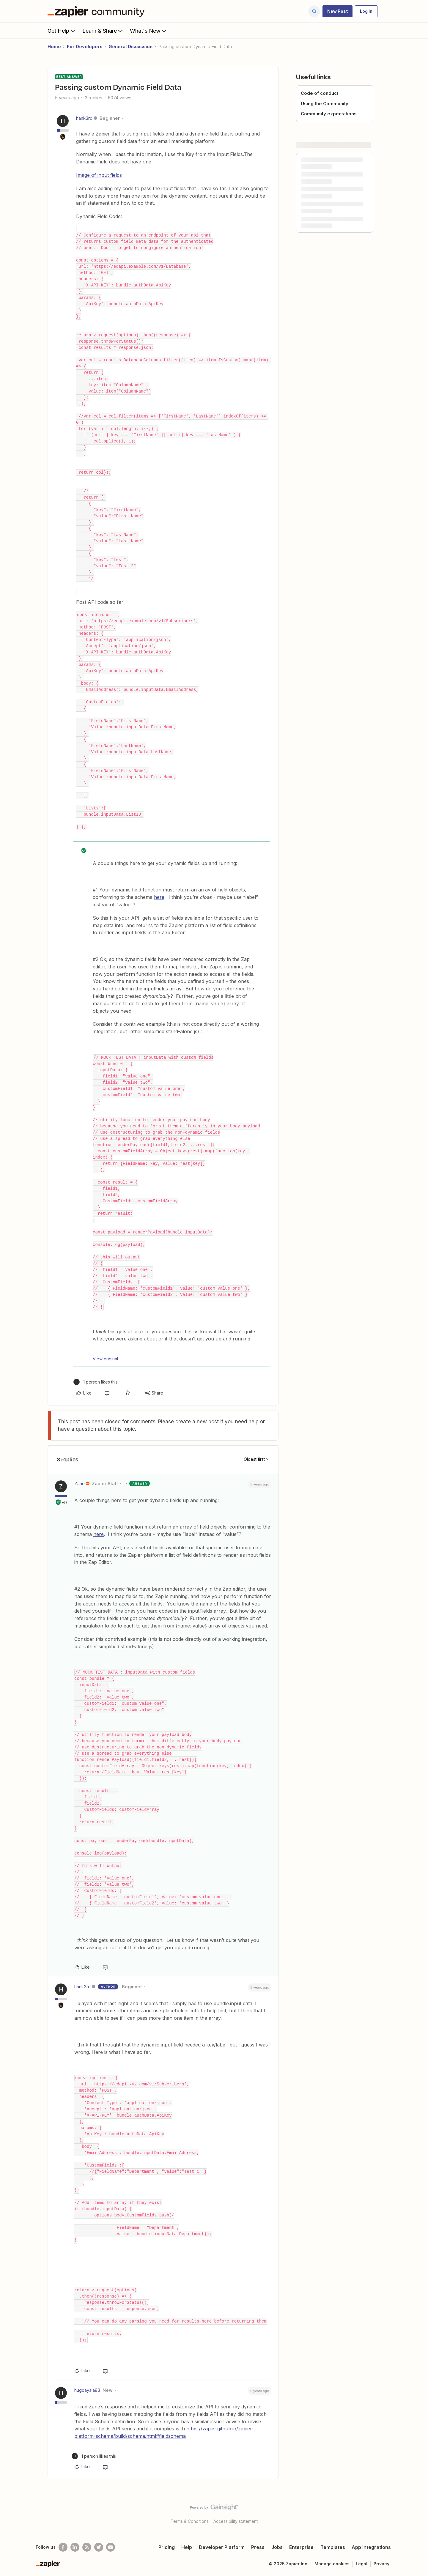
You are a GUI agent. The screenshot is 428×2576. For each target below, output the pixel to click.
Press (258, 2547)
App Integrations (371, 2547)
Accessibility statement (235, 2521)
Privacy (381, 2563)
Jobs (277, 2547)
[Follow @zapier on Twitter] (98, 2547)
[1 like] (95, 1382)
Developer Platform (222, 2547)
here (159, 897)
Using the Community (324, 103)
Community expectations (329, 113)
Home (54, 46)
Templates (332, 2547)
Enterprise (301, 2547)
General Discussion (130, 46)
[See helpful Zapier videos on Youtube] (110, 2547)
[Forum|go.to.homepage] (97, 11)
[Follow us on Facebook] (63, 2547)
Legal (361, 2563)
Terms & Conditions (190, 2521)
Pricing (166, 2547)
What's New (149, 30)
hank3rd (84, 118)
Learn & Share (103, 30)
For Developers (85, 46)
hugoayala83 (87, 2390)
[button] (337, 11)
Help (186, 2547)
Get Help (62, 30)
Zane (79, 1483)
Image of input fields (99, 175)
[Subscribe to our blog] (86, 2547)
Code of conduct (319, 93)
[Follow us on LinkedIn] (74, 2547)
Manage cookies (332, 2563)
